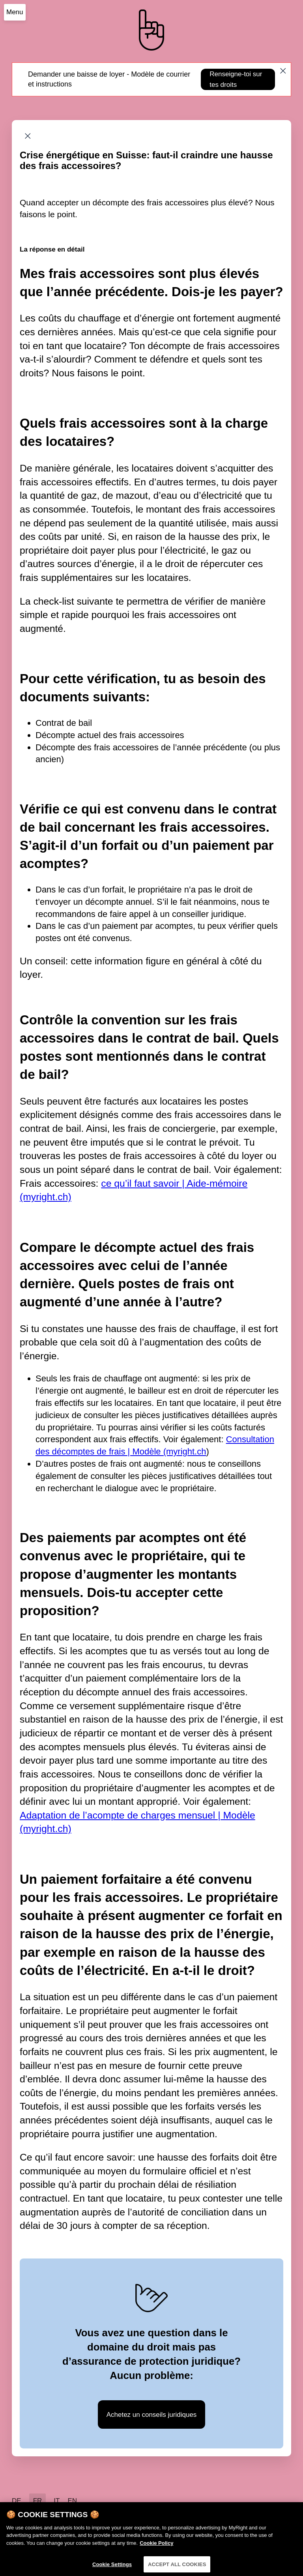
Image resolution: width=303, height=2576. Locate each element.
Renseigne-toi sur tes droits (235, 79)
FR (37, 2501)
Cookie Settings (112, 2567)
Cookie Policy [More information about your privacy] (156, 2546)
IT (57, 2501)
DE (16, 2501)
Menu (14, 12)
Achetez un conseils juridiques (152, 2414)
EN (72, 2501)
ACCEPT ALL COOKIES (177, 2567)
